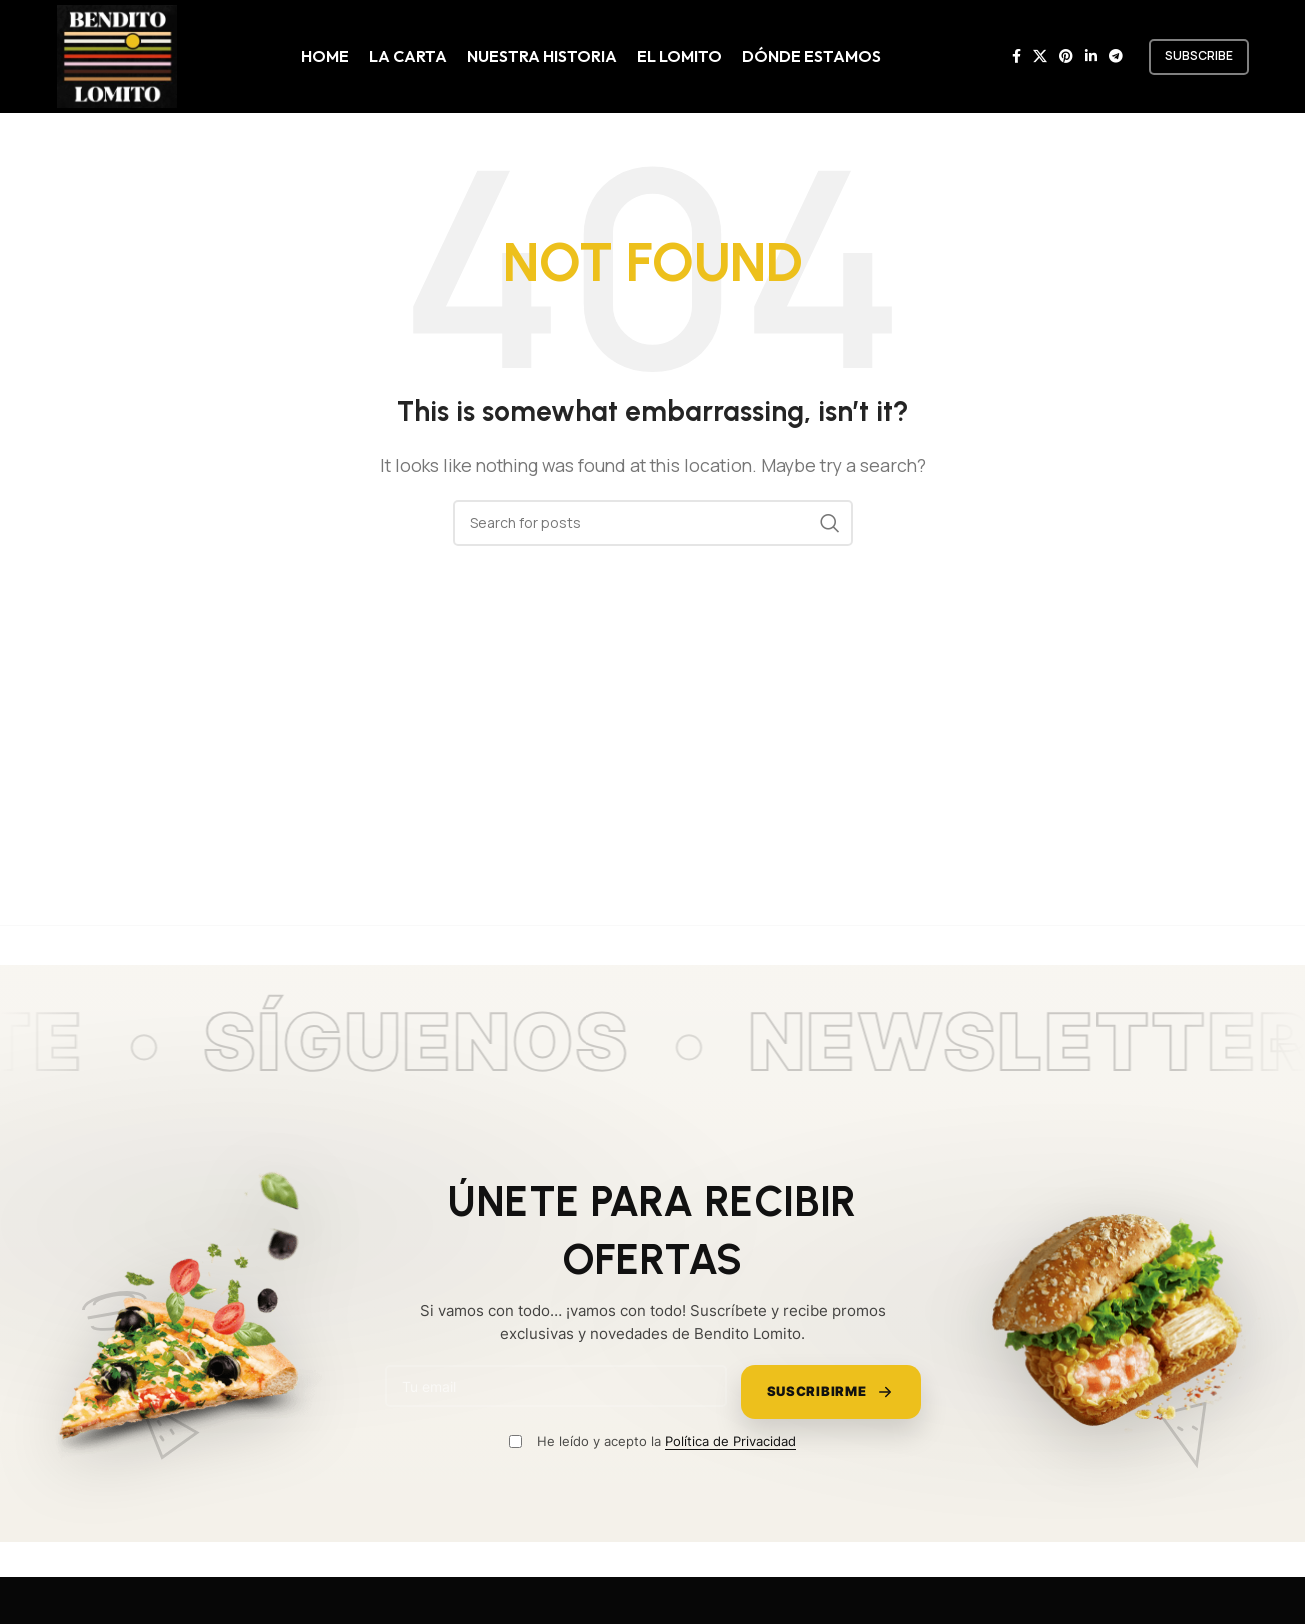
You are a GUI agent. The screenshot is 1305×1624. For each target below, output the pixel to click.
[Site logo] (117, 55)
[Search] (653, 523)
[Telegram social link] (1116, 56)
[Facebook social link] (1016, 56)
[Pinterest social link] (1066, 56)
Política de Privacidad (730, 1441)
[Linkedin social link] (1091, 56)
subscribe (1199, 55)
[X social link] (1040, 56)
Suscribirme (831, 1392)
